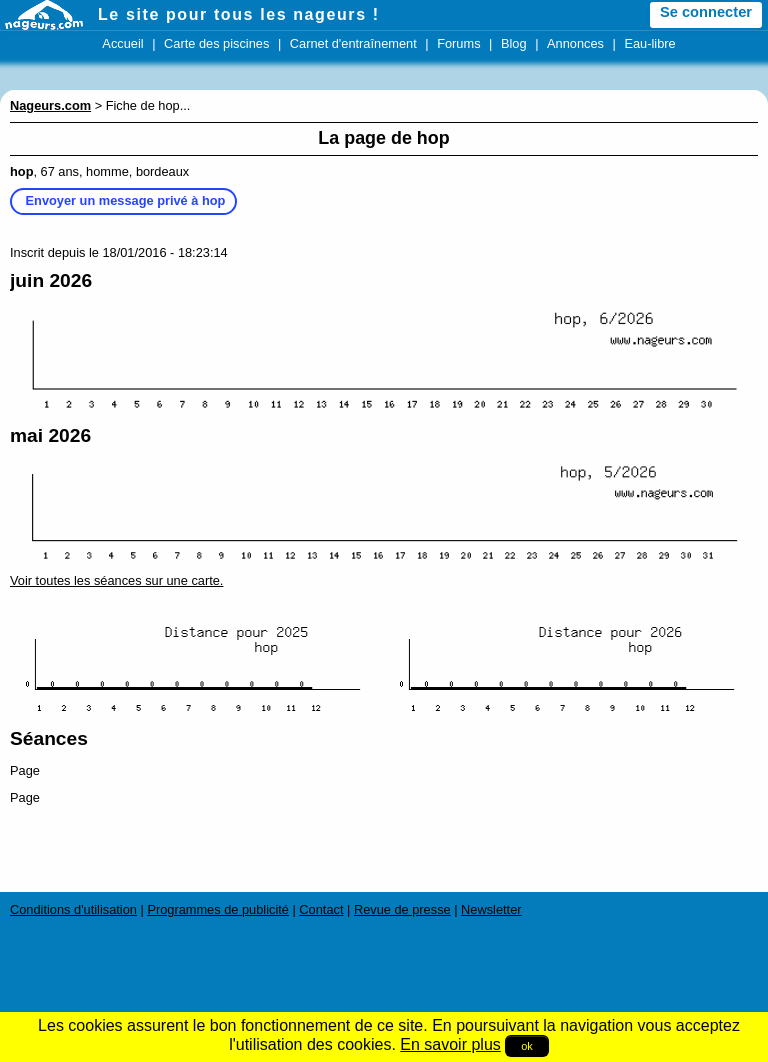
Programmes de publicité (218, 909)
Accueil (122, 43)
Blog (514, 43)
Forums (458, 43)
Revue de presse (402, 909)
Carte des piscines (216, 43)
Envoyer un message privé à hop (126, 200)
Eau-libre (649, 43)
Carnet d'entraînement (353, 43)
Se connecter (706, 12)
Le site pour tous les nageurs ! (239, 14)
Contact (321, 909)
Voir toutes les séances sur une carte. (116, 580)
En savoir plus (450, 1044)
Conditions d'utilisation (73, 909)
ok (527, 1046)
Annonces (575, 43)
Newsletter (491, 909)
